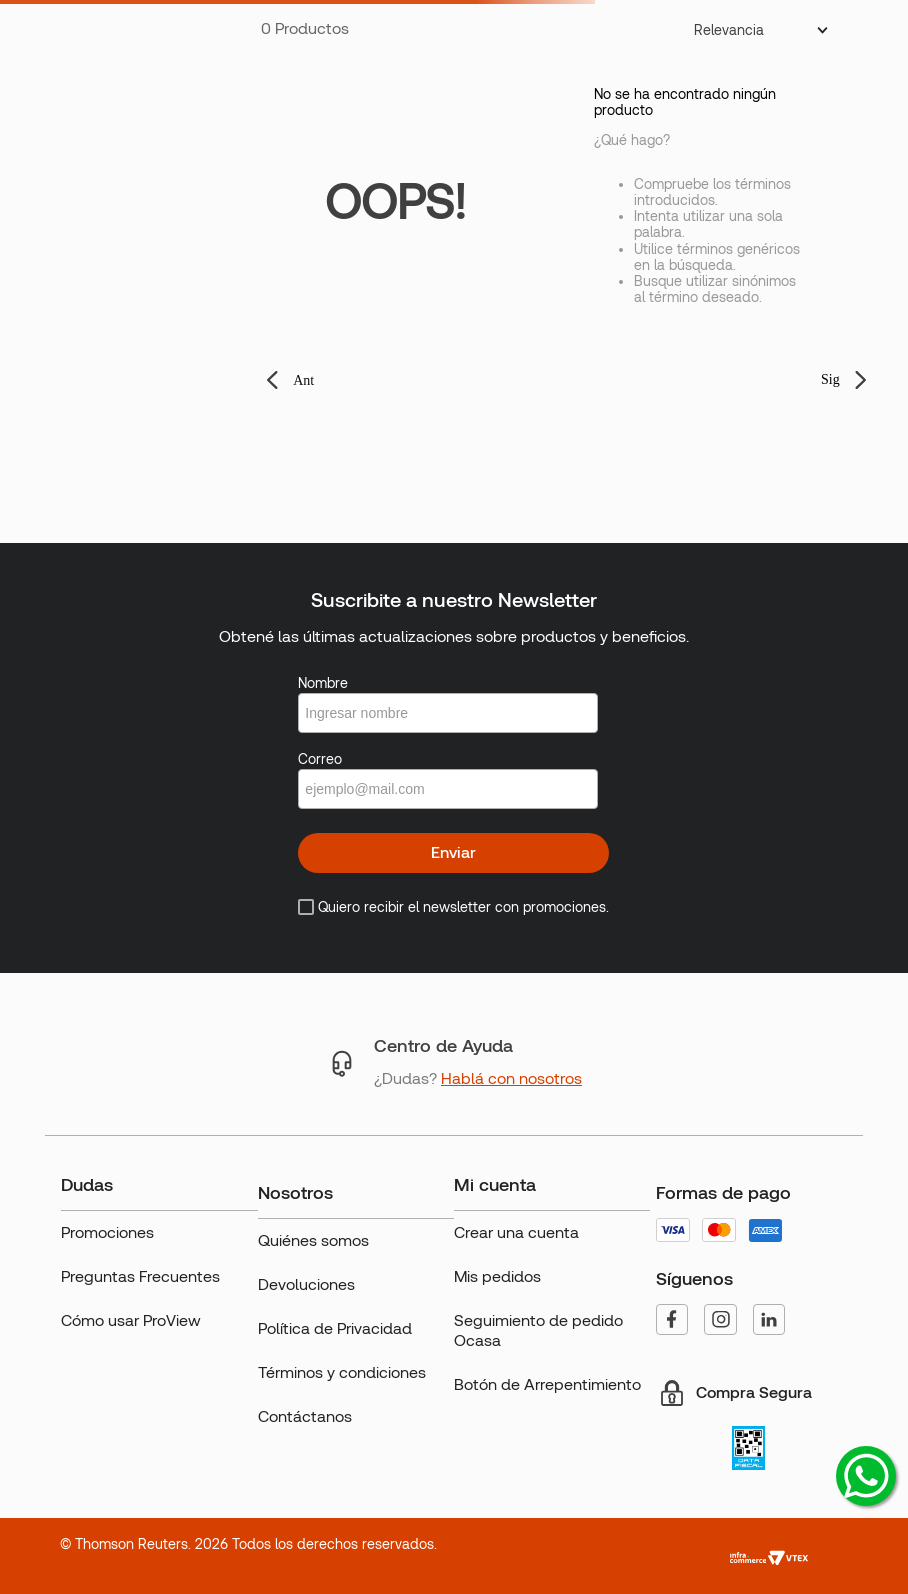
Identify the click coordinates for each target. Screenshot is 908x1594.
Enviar (453, 852)
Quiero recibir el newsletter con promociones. (463, 907)
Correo (320, 759)
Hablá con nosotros (511, 1078)
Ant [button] (303, 380)
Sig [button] (830, 379)
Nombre (323, 683)
